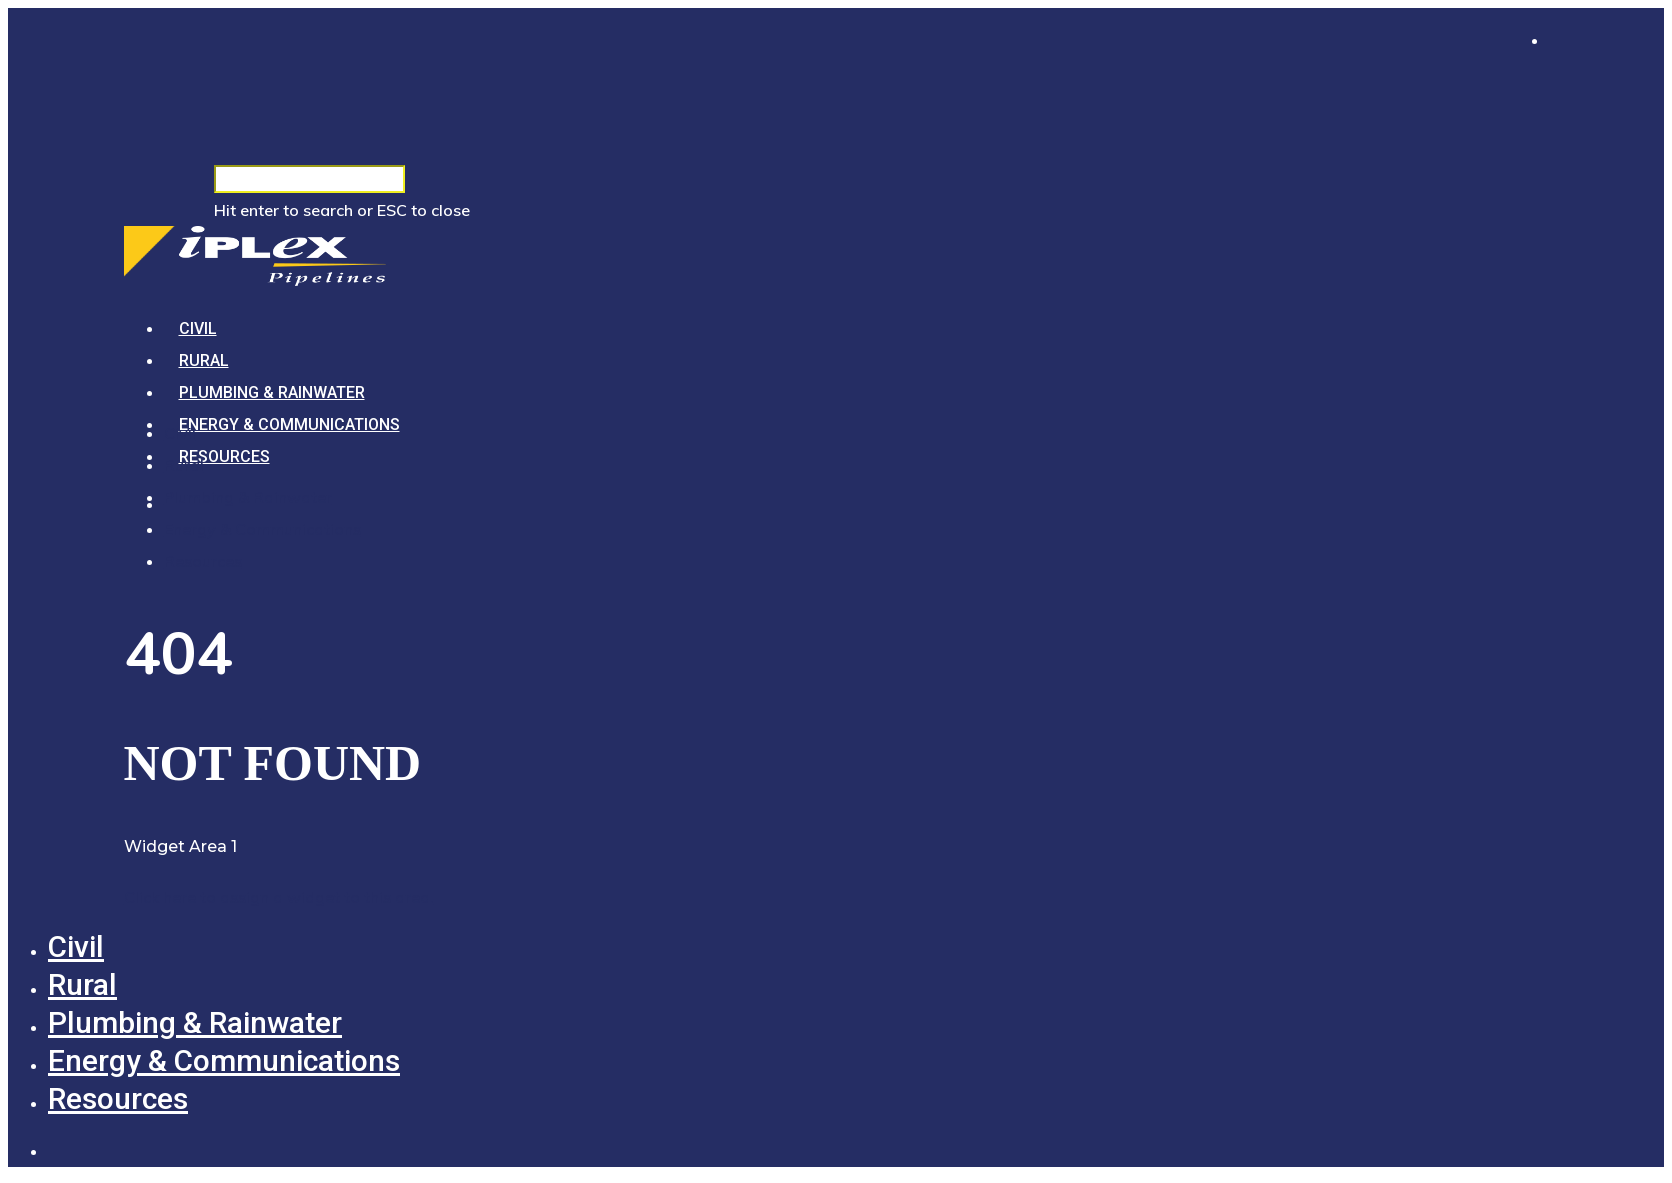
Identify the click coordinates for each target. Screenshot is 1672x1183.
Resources (224, 456)
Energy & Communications (289, 424)
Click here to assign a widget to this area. (279, 897)
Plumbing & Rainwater (272, 392)
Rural (204, 360)
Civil (198, 328)
